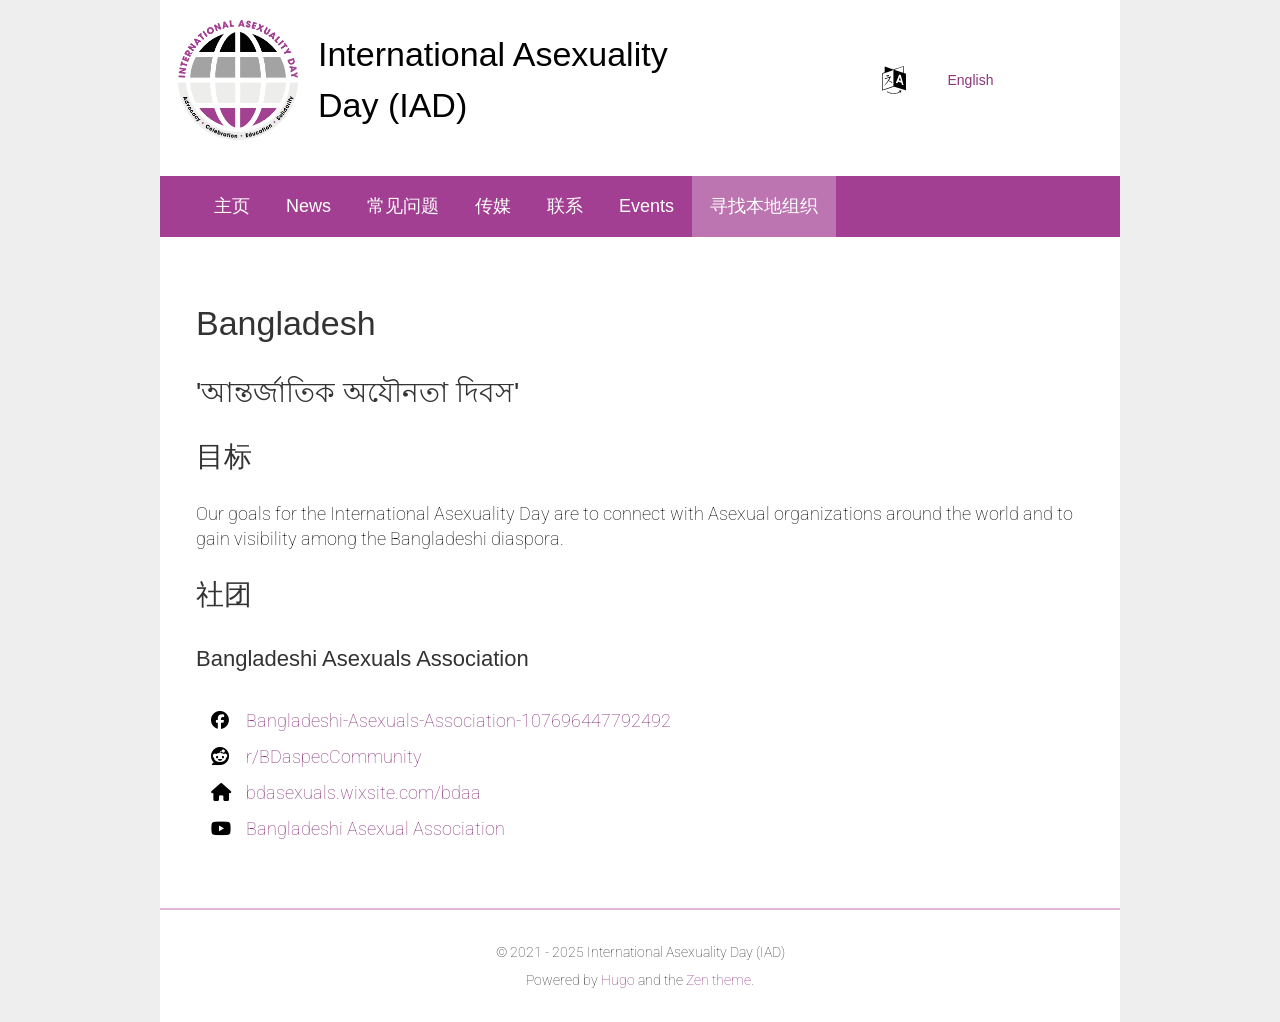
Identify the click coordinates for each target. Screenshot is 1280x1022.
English (971, 80)
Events (646, 206)
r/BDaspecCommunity (334, 756)
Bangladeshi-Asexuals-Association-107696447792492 (458, 720)
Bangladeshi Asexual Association (375, 828)
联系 (565, 206)
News (308, 206)
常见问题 (403, 206)
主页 (232, 206)
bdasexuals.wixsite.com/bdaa (363, 792)
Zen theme (718, 980)
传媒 (493, 206)
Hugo (618, 980)
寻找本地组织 (764, 206)
